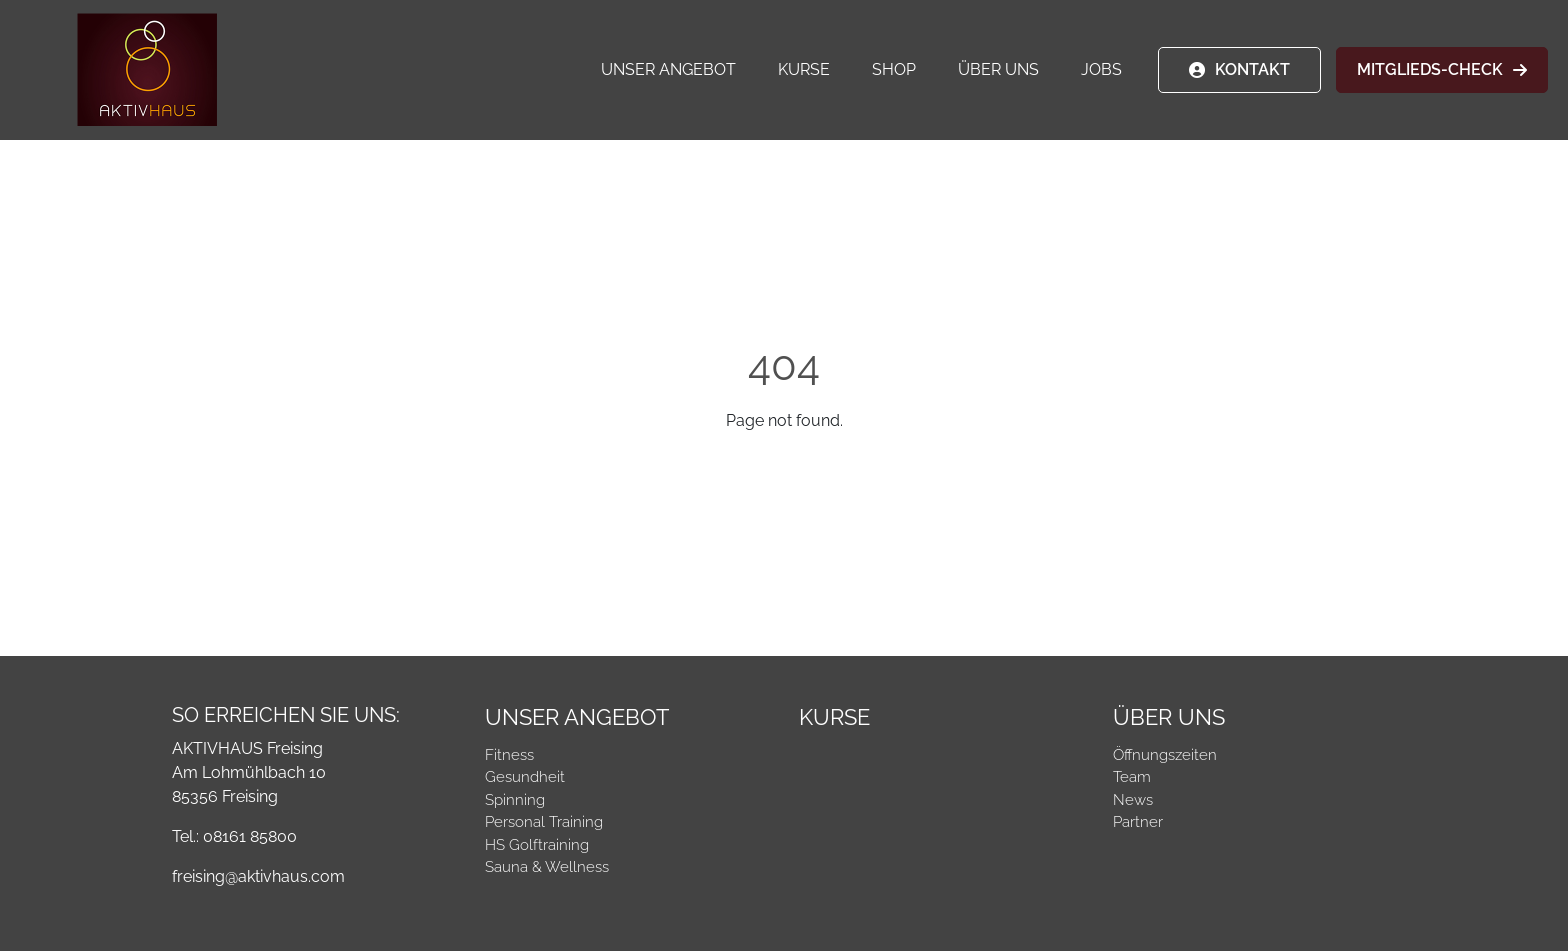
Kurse (804, 69)
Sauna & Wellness (547, 867)
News (1133, 800)
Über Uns (998, 69)
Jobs (1101, 69)
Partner (1138, 822)
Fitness (509, 755)
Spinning (515, 800)
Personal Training (544, 822)
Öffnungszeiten (1165, 755)
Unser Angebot (668, 69)
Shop (894, 69)
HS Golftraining (537, 845)
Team (1132, 777)
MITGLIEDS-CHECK (1430, 69)
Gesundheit (525, 777)
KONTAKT (1252, 69)
